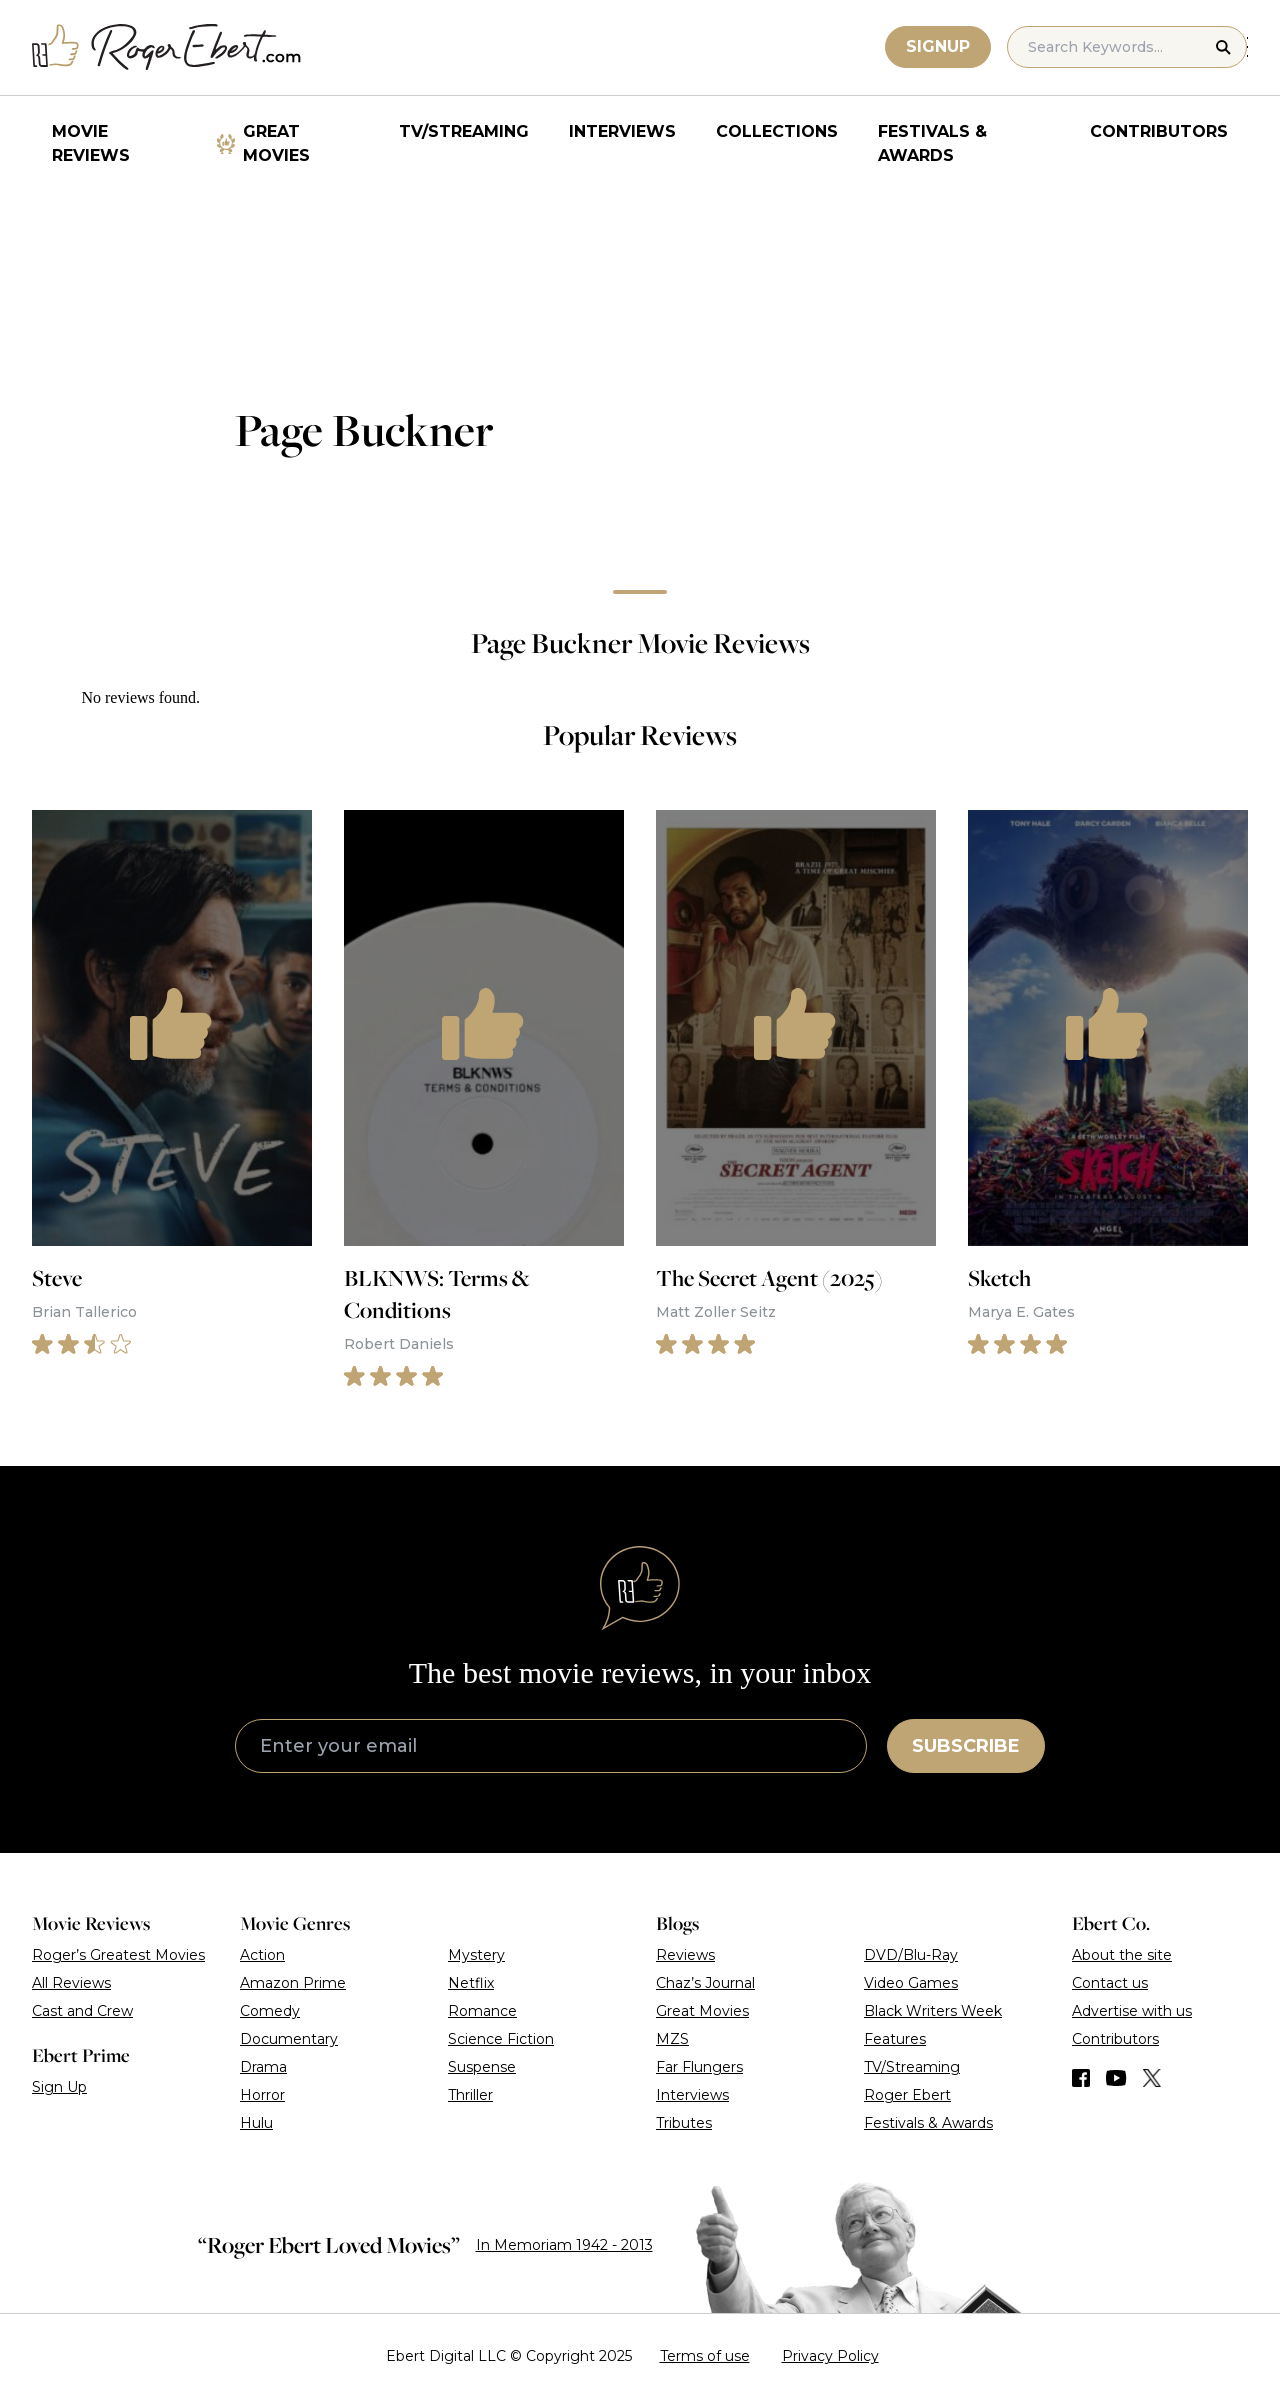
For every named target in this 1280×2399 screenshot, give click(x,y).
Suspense (482, 2067)
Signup (939, 46)
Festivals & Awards (932, 143)
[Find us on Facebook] (1081, 2078)
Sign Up (59, 2087)
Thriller (470, 2095)
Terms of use (705, 2356)
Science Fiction (501, 2039)
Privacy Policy (830, 2356)
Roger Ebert (907, 2095)
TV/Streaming (464, 131)
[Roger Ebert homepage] (167, 47)
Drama (263, 2067)
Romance (482, 2011)
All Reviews (71, 1983)
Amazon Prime (293, 1983)
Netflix (471, 1983)
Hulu (256, 2123)
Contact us (1110, 1983)
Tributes (684, 2123)
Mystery (476, 1955)
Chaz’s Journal (705, 1983)
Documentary (289, 2039)
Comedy (270, 2011)
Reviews (685, 1955)
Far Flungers (699, 2067)
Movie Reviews (91, 143)
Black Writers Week (933, 2011)
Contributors (1159, 131)
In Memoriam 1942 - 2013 (564, 2245)
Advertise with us (1132, 2011)
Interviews (622, 131)
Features (895, 2039)
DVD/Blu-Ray (911, 1955)
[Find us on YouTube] (1116, 2078)
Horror (262, 2095)
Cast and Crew (82, 2011)
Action (262, 1955)
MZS (672, 2039)
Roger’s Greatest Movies (118, 1955)
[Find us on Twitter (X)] (1152, 2078)
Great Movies (276, 143)
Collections (777, 131)
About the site (1122, 1955)
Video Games (911, 1983)
